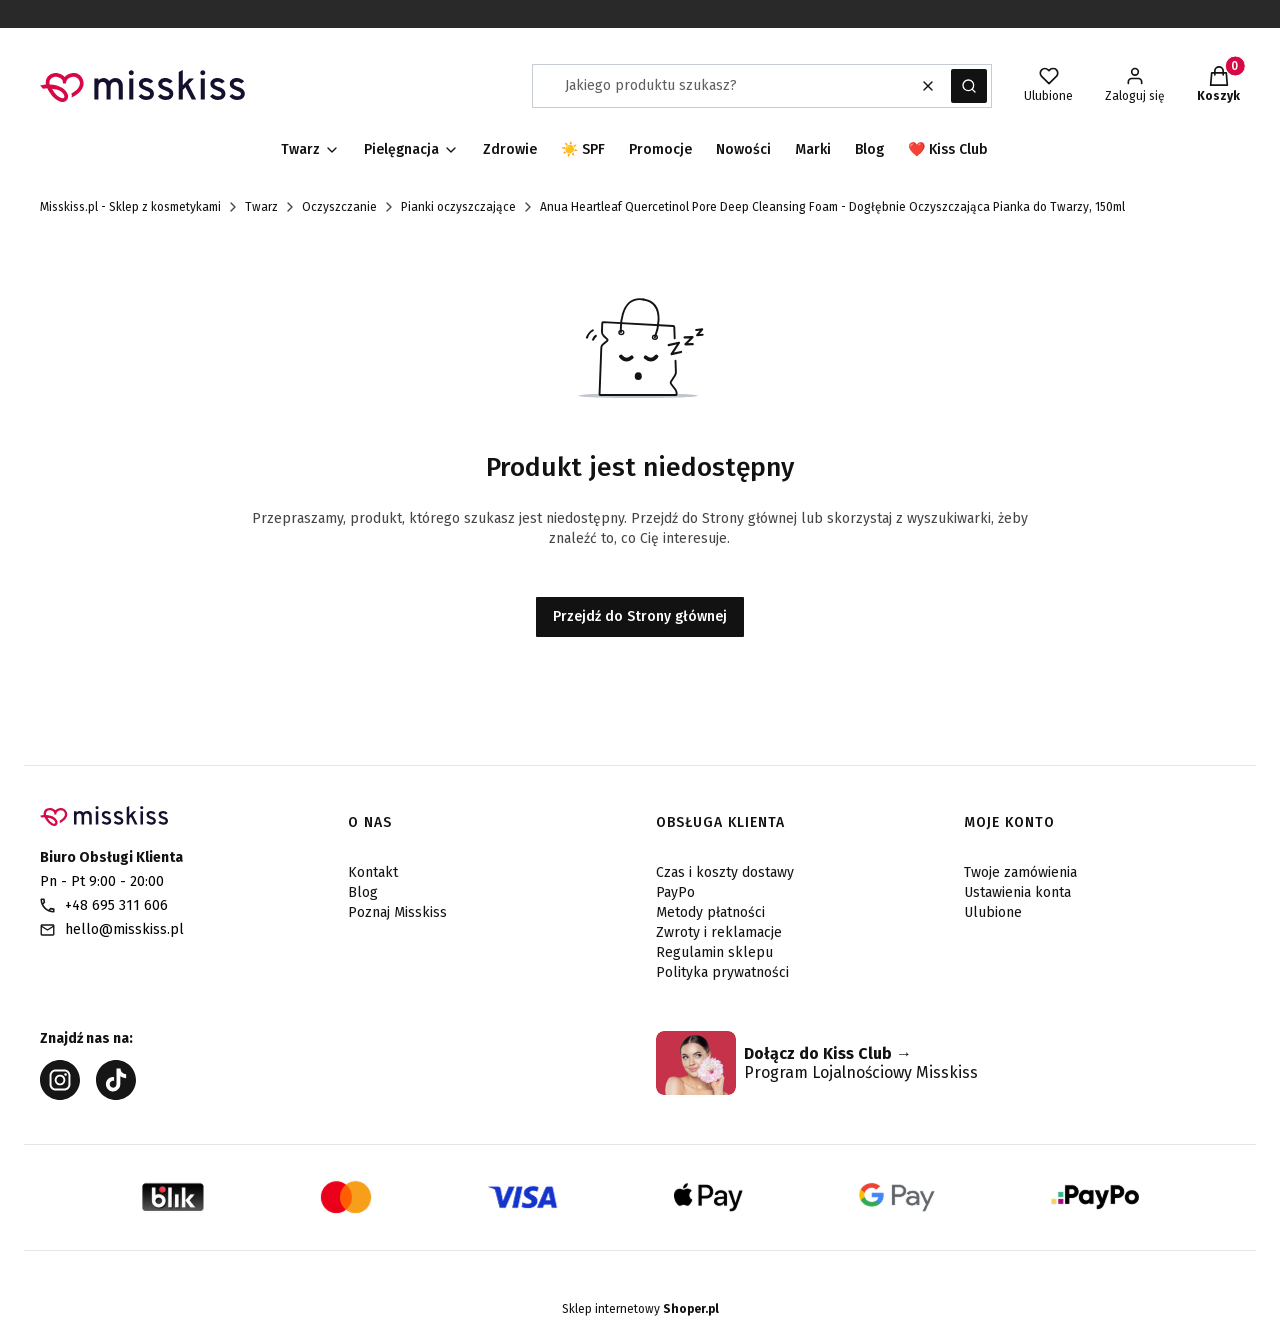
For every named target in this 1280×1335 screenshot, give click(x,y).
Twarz (261, 207)
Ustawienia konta (1017, 892)
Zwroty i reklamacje (719, 932)
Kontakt (373, 872)
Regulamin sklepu (714, 952)
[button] (969, 86)
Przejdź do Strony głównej (640, 616)
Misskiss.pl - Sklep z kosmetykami (130, 207)
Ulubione (993, 912)
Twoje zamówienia (1020, 872)
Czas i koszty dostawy (725, 872)
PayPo (675, 892)
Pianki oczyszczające (458, 207)
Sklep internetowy (640, 1309)
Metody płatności (710, 912)
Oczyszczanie (339, 207)
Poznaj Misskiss (397, 912)
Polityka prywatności (722, 972)
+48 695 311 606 (116, 905)
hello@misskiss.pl (124, 929)
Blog (363, 892)
